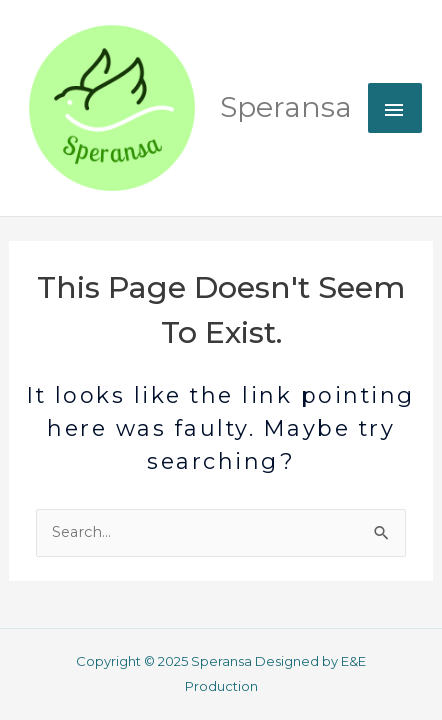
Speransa (286, 107)
